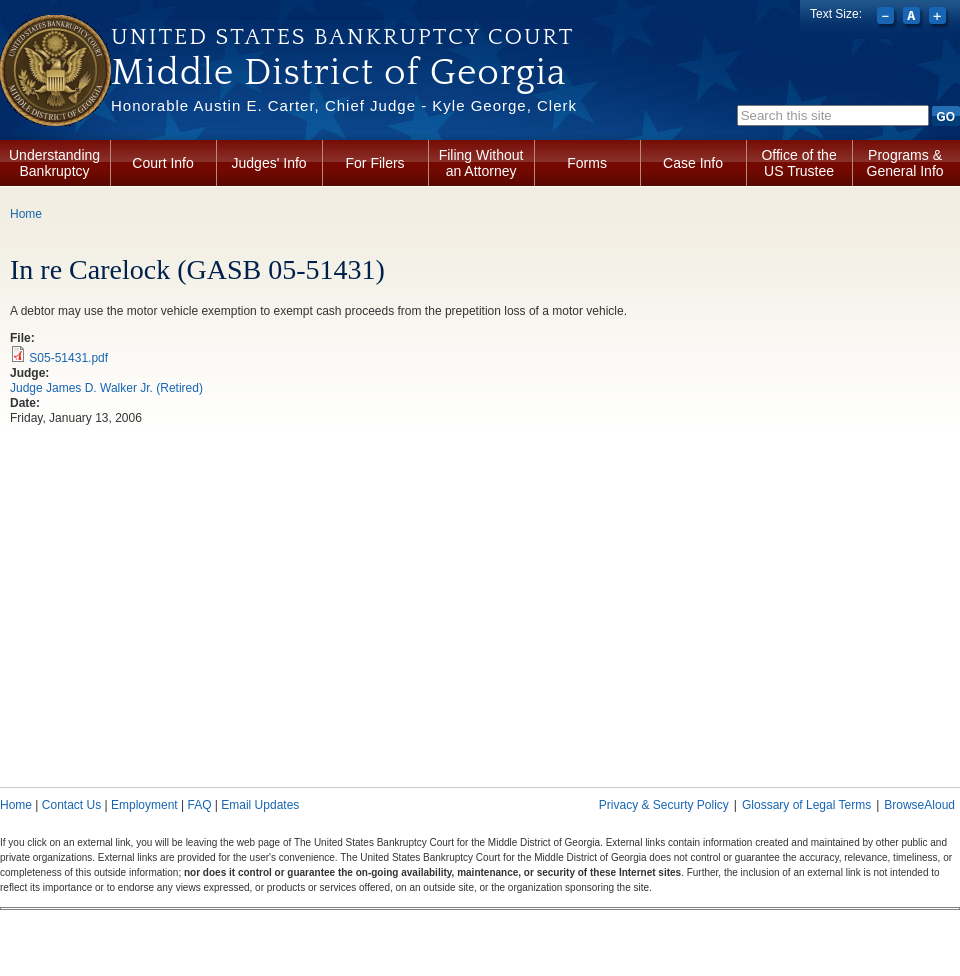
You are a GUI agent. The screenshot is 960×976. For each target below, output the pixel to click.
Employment (144, 805)
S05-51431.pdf (68, 358)
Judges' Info (269, 163)
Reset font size (913, 18)
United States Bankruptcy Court (342, 37)
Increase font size (939, 18)
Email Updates (260, 805)
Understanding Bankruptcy (54, 163)
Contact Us (71, 805)
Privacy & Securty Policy (664, 805)
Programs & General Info (905, 163)
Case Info (693, 163)
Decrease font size (887, 18)
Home (26, 214)
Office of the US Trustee (798, 163)
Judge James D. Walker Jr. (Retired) (106, 388)
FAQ (199, 805)
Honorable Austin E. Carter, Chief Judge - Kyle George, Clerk (344, 105)
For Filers (375, 163)
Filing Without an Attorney (481, 163)
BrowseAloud (919, 805)
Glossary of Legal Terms (806, 805)
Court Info (162, 163)
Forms (587, 163)
